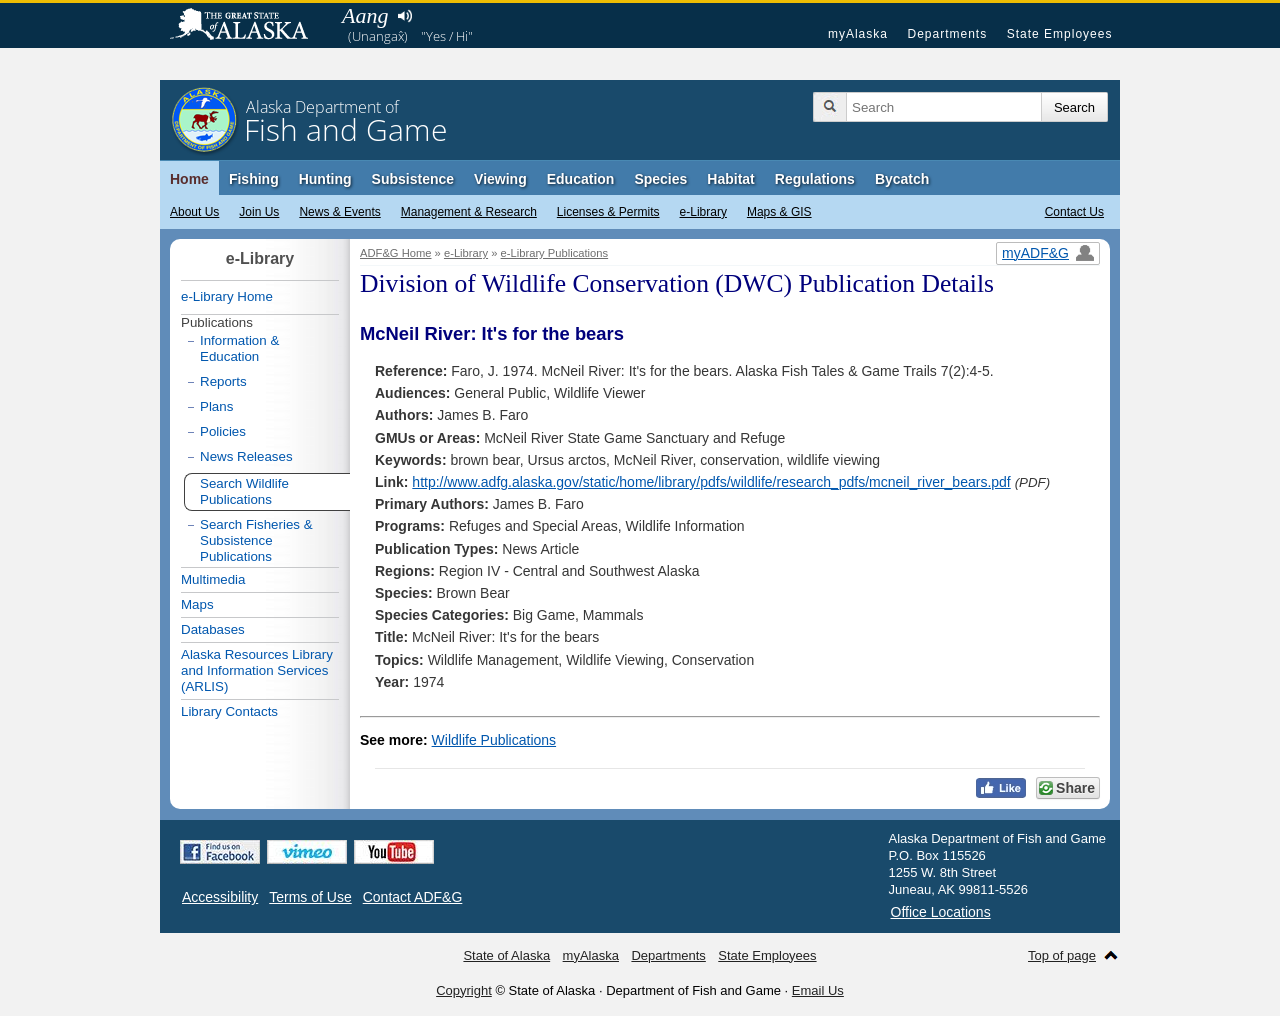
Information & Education (239, 348)
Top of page (1062, 955)
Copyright (464, 990)
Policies (223, 431)
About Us (194, 212)
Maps (197, 604)
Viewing (500, 179)
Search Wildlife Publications (244, 491)
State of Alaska (249, 26)
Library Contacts (229, 711)
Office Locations (941, 912)
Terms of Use (310, 897)
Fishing (254, 179)
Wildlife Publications (494, 740)
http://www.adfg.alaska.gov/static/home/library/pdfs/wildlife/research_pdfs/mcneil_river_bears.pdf (711, 482)
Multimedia (213, 579)
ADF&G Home (396, 253)
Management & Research (469, 212)
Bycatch (902, 179)
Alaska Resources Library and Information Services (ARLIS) (257, 670)
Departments (947, 34)
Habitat (730, 179)
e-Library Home (227, 296)
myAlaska (858, 34)
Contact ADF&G (413, 897)
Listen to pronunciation (404, 16)
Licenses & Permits (608, 212)
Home (189, 179)
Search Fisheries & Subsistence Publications (256, 540)
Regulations (815, 179)
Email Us (818, 990)
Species (660, 179)
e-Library (703, 212)
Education (581, 179)
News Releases (246, 456)
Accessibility (220, 897)
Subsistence (413, 179)
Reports (223, 381)
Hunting (325, 179)
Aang (365, 15)
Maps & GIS (779, 212)
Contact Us (1074, 212)
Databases (213, 629)
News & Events (339, 212)
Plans (216, 406)
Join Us (259, 212)
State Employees (1060, 34)
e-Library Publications (555, 253)
